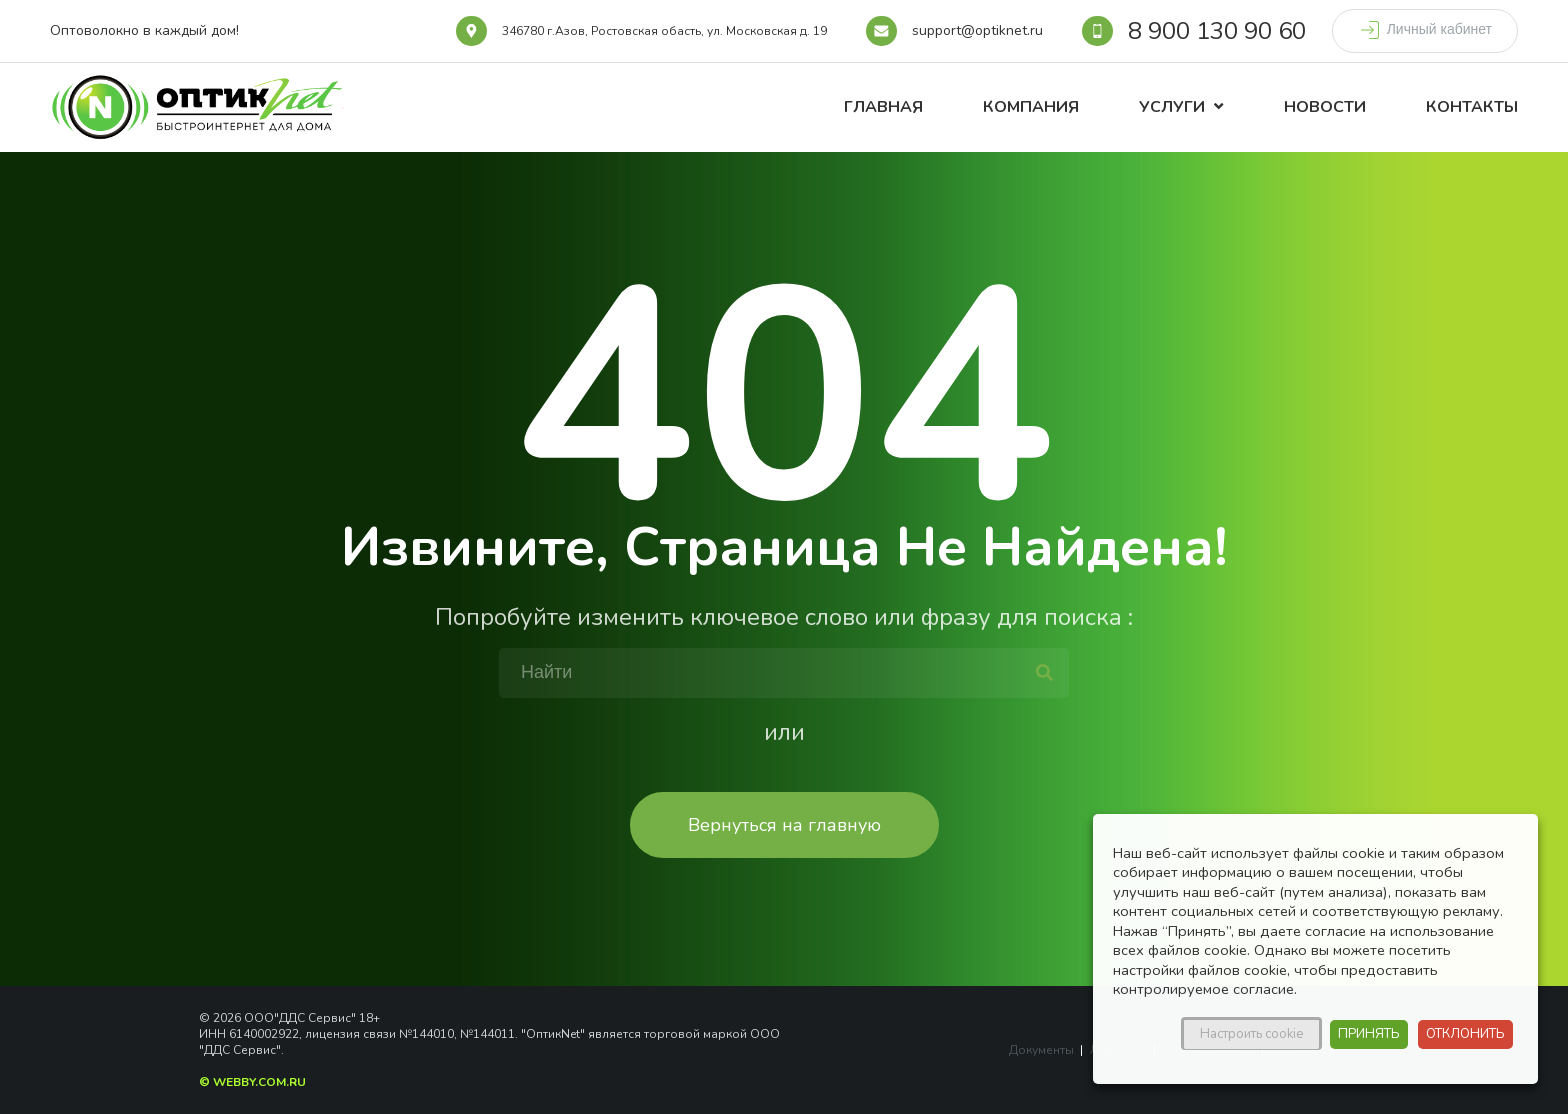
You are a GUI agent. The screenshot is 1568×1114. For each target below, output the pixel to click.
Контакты (1472, 107)
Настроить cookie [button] (1251, 1034)
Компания (1031, 107)
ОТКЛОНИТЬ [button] (1465, 1034)
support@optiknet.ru (977, 30)
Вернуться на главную (784, 825)
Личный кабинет (1425, 30)
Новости (1325, 107)
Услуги (1172, 107)
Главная (883, 107)
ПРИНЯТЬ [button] (1369, 1034)
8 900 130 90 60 (1217, 31)
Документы (1041, 1050)
